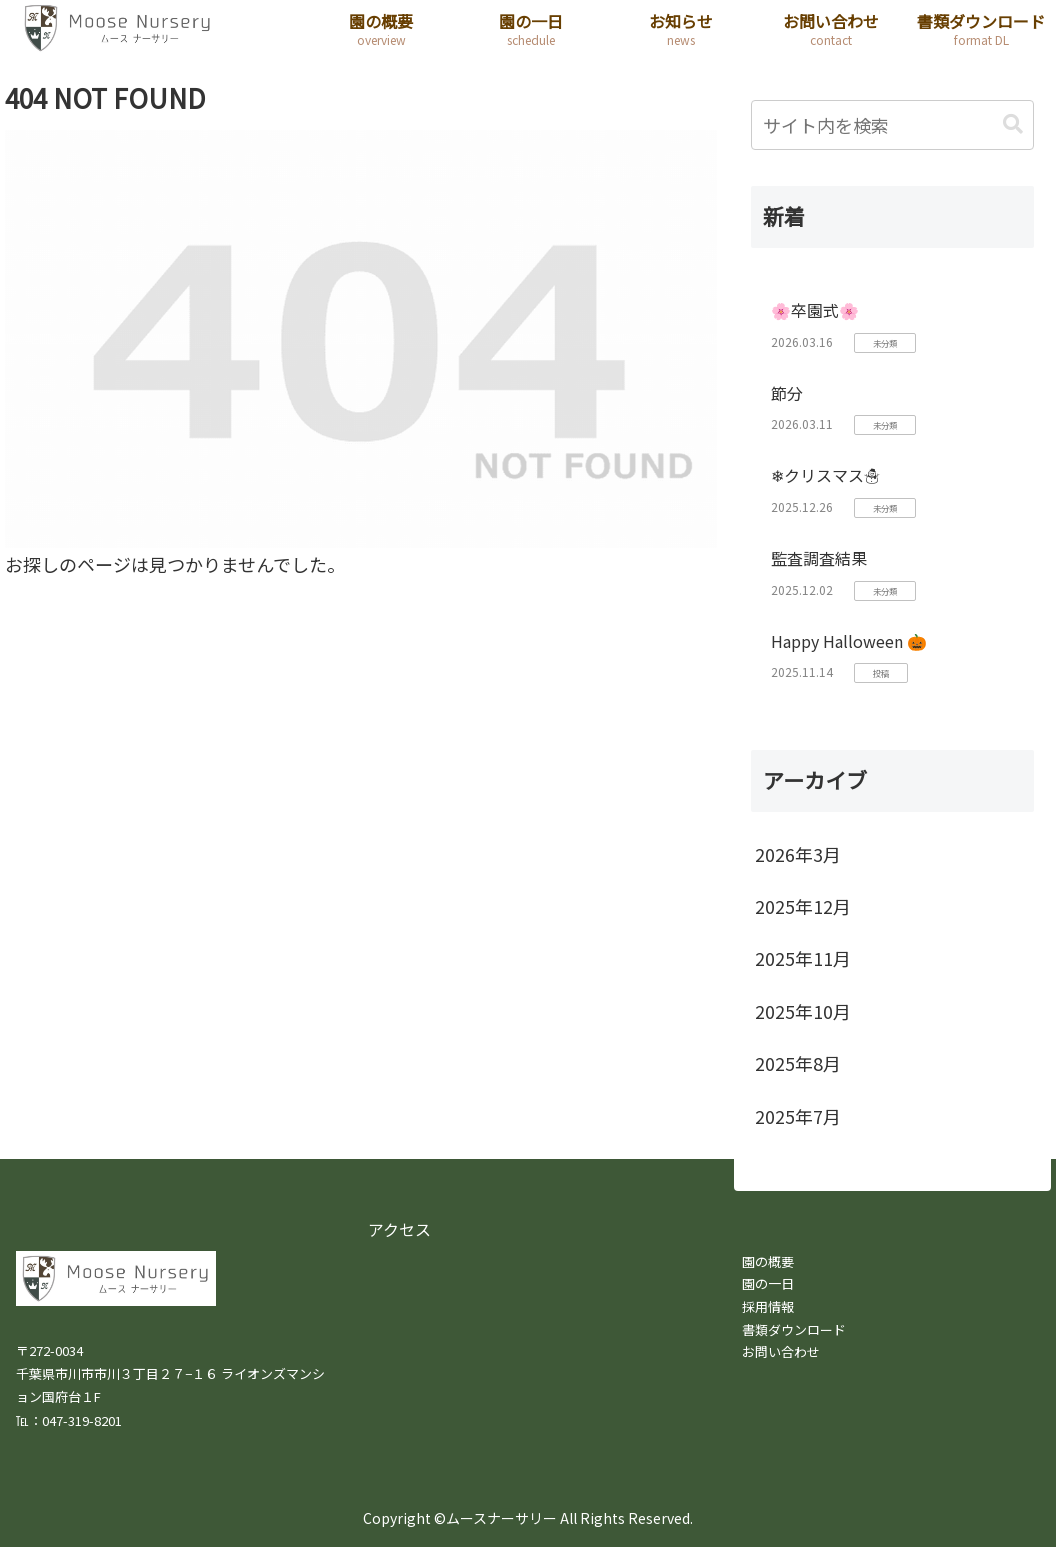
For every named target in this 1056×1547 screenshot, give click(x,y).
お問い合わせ (781, 1351)
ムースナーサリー (501, 1518)
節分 (787, 393)
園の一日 (768, 1283)
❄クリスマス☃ (825, 475)
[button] (1013, 124)
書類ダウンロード (794, 1329)
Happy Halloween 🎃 (849, 641)
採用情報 (768, 1306)
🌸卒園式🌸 (815, 310)
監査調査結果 (819, 558)
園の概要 (768, 1261)
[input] (892, 125)
